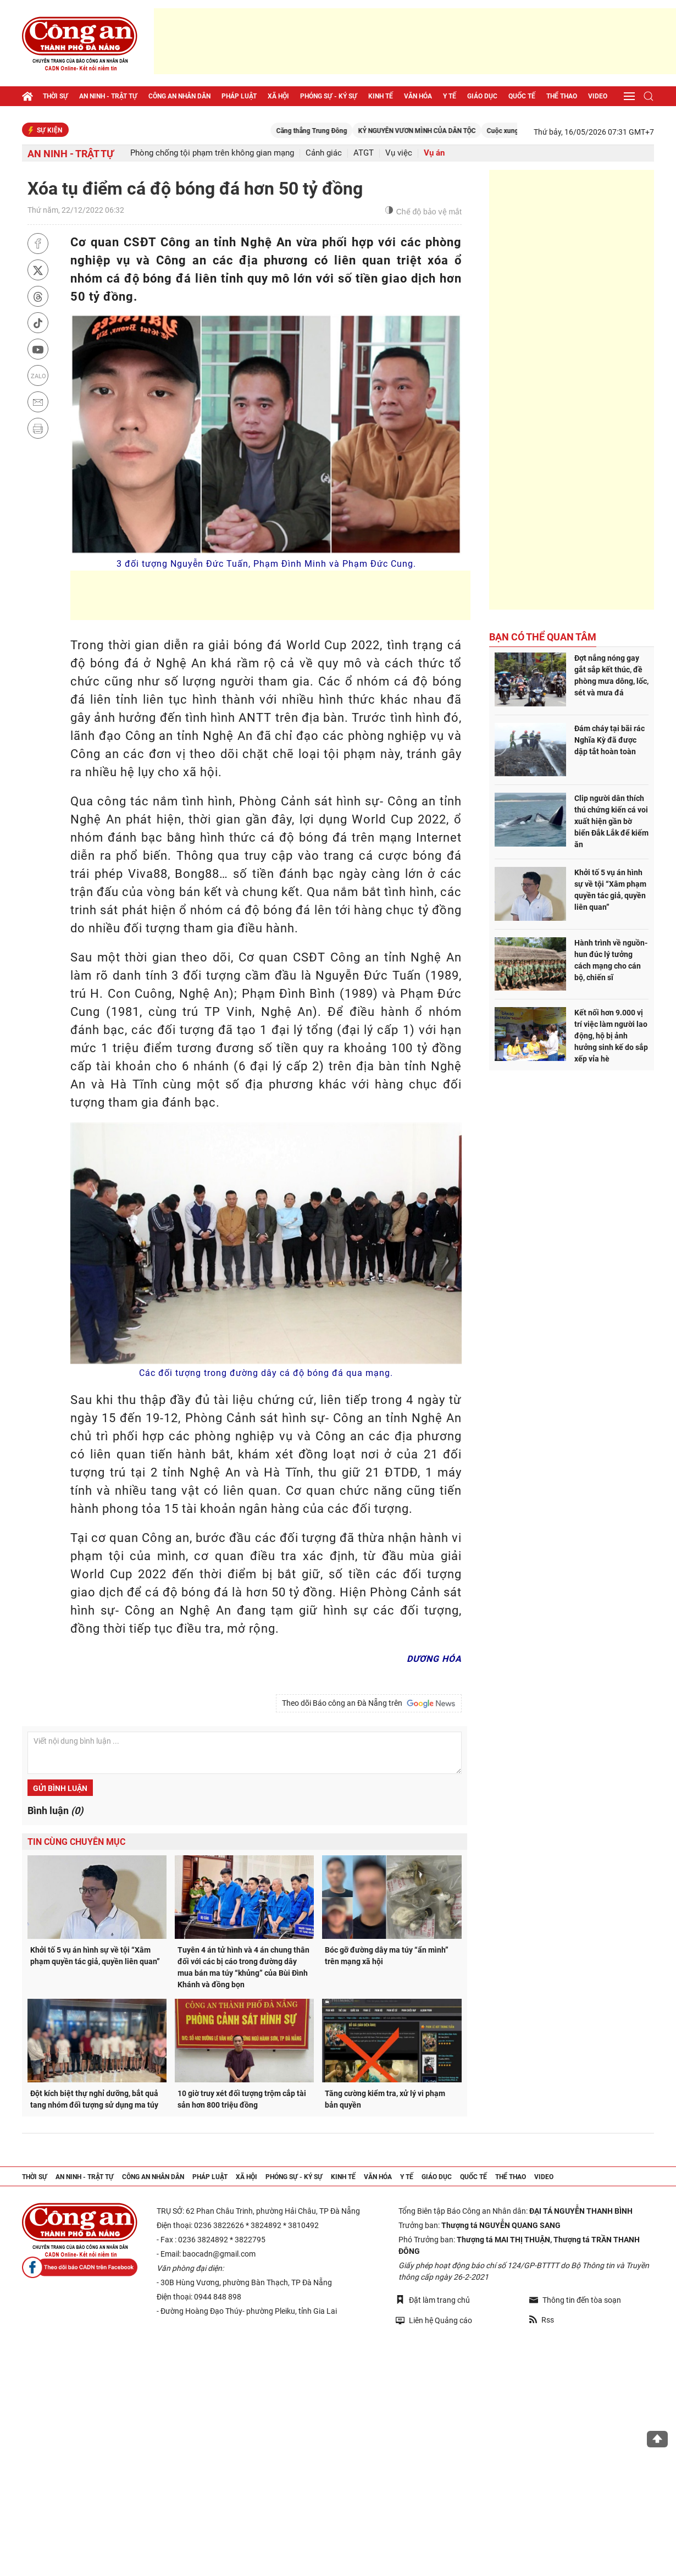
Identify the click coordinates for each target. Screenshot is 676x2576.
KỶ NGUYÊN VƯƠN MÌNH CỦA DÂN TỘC (442, 131)
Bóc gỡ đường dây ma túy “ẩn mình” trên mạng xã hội (386, 1955)
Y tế (449, 96)
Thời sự (55, 96)
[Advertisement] (415, 41)
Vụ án (434, 153)
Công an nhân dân (179, 96)
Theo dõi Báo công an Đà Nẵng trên (369, 1704)
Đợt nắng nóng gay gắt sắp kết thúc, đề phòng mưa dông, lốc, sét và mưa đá (611, 675)
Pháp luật (239, 96)
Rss (541, 2319)
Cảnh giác (324, 153)
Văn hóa (418, 96)
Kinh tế (380, 96)
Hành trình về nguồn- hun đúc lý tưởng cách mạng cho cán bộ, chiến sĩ (610, 960)
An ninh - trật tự (108, 96)
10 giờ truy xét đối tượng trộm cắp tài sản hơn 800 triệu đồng (242, 2099)
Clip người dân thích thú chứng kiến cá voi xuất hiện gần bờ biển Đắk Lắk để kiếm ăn (611, 821)
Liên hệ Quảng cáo (434, 2320)
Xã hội (278, 96)
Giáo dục (482, 96)
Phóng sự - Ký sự (328, 96)
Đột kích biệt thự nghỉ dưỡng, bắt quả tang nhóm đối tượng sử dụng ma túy (94, 2099)
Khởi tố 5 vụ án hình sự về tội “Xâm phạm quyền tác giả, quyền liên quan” (95, 1955)
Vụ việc (398, 153)
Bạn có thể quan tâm (542, 637)
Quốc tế (521, 96)
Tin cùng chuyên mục (76, 1842)
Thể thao (561, 96)
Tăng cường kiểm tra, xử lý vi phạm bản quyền (385, 2099)
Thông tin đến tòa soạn (575, 2300)
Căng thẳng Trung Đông (336, 131)
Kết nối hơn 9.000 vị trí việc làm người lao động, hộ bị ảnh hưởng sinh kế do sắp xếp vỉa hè (611, 1035)
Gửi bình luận (60, 1788)
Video (597, 96)
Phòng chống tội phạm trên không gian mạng (212, 153)
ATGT (363, 153)
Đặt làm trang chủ (433, 2299)
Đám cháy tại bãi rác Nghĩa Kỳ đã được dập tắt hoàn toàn (609, 740)
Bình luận (55, 1810)
